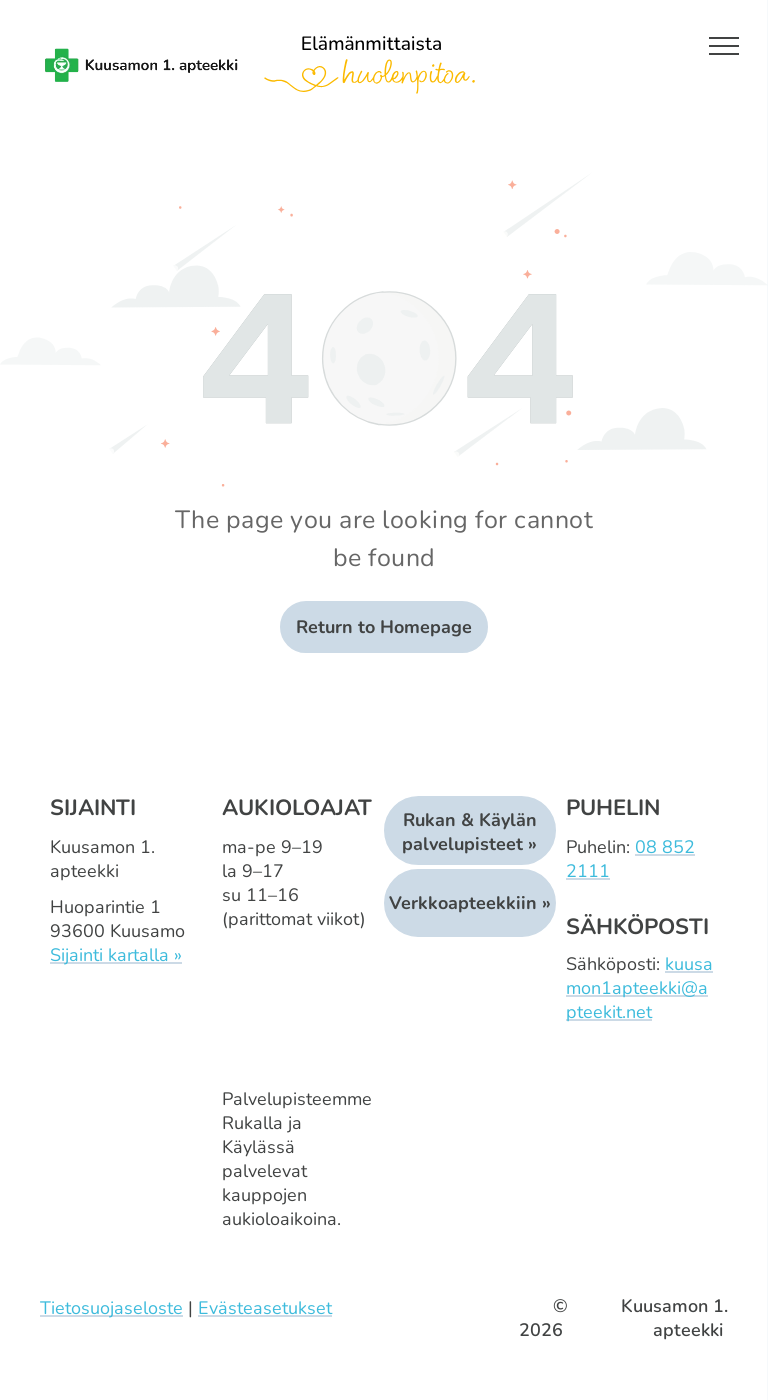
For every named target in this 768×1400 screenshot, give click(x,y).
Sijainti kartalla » (116, 955)
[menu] (724, 46)
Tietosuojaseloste (111, 1308)
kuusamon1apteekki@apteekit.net (639, 988)
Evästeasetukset (265, 1308)
